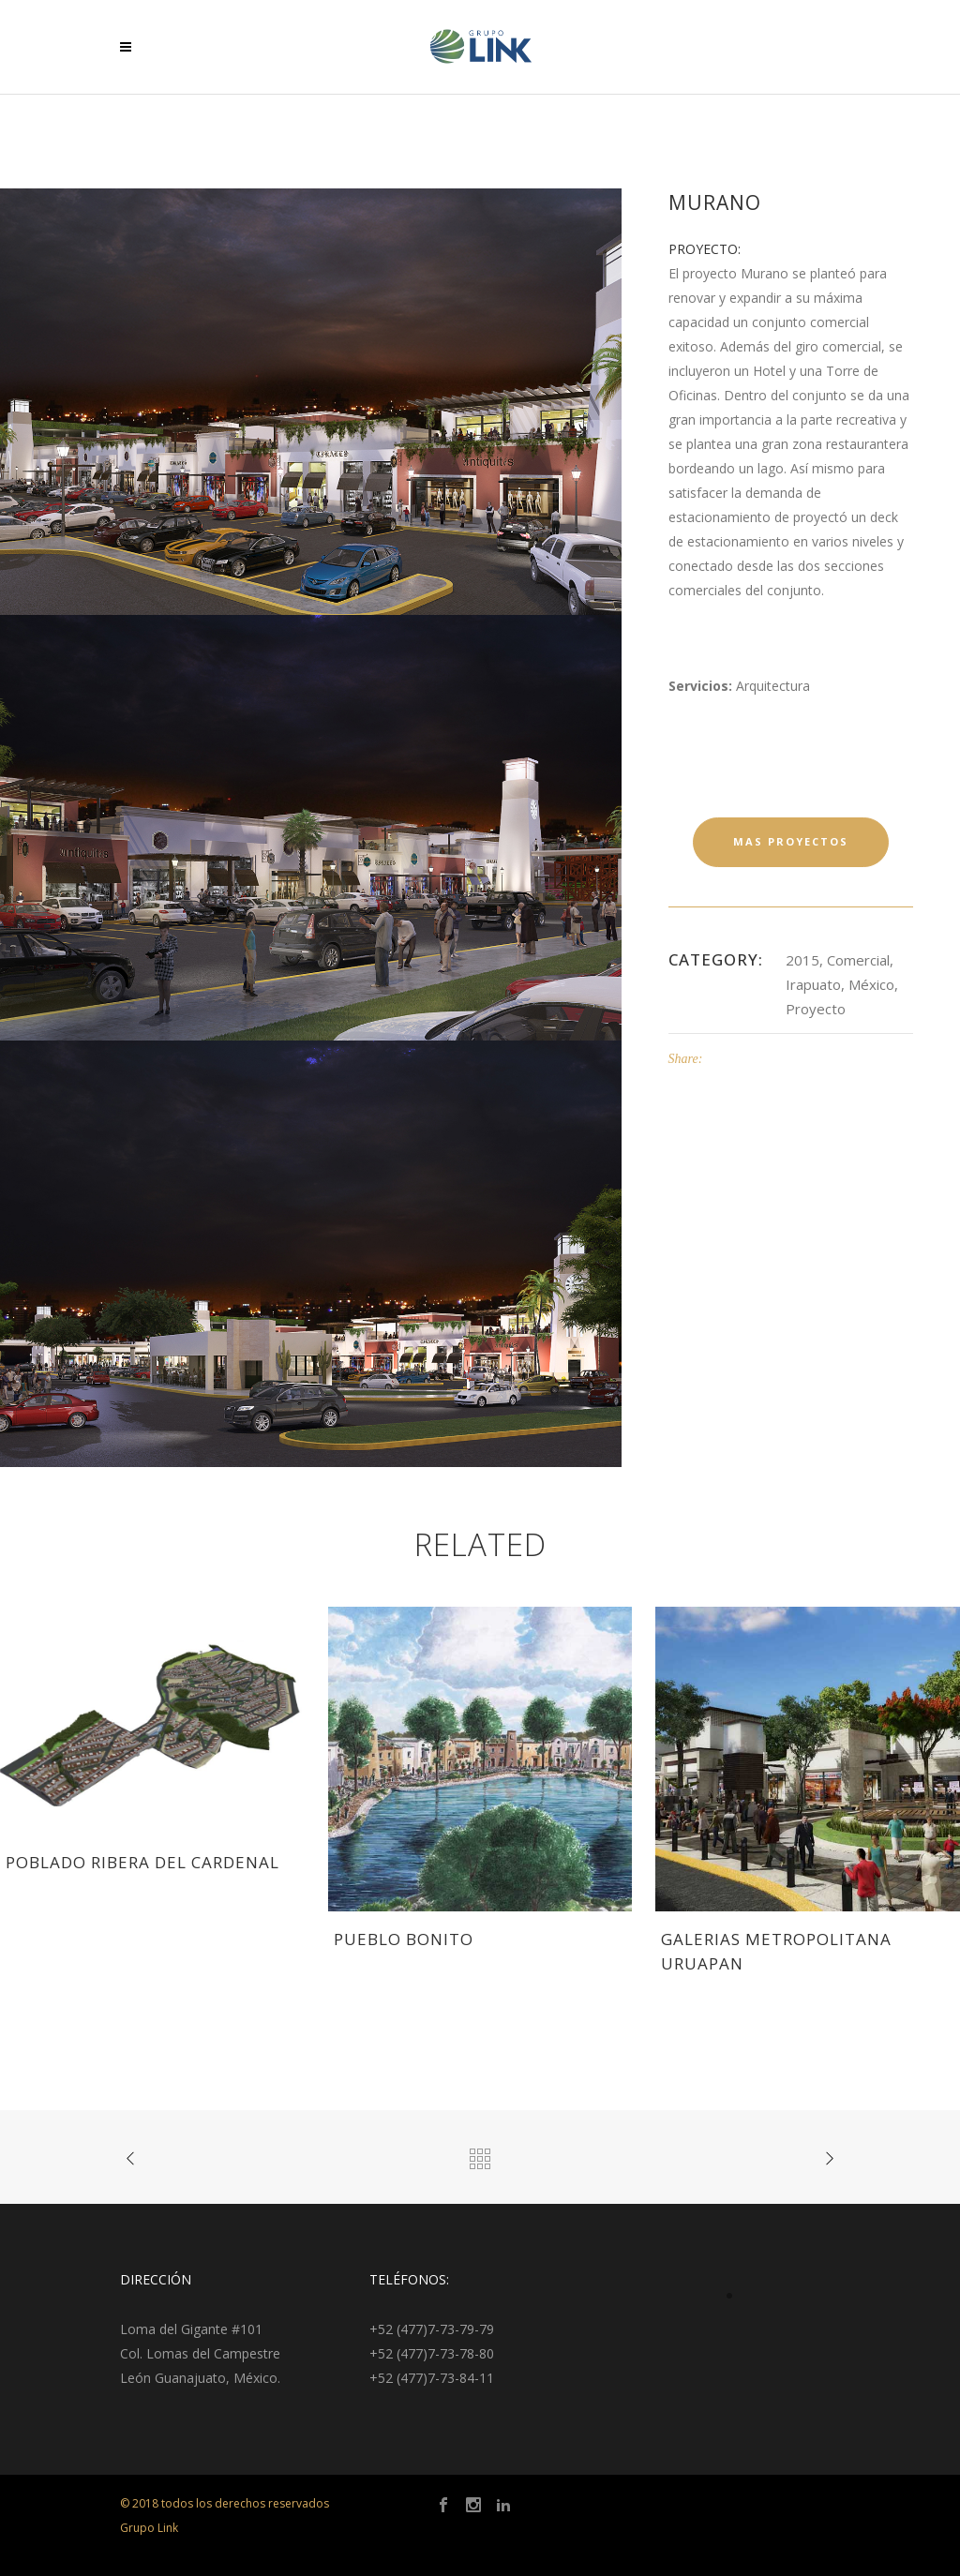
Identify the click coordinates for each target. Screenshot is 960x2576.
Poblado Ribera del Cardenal (142, 1862)
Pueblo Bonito (403, 1939)
